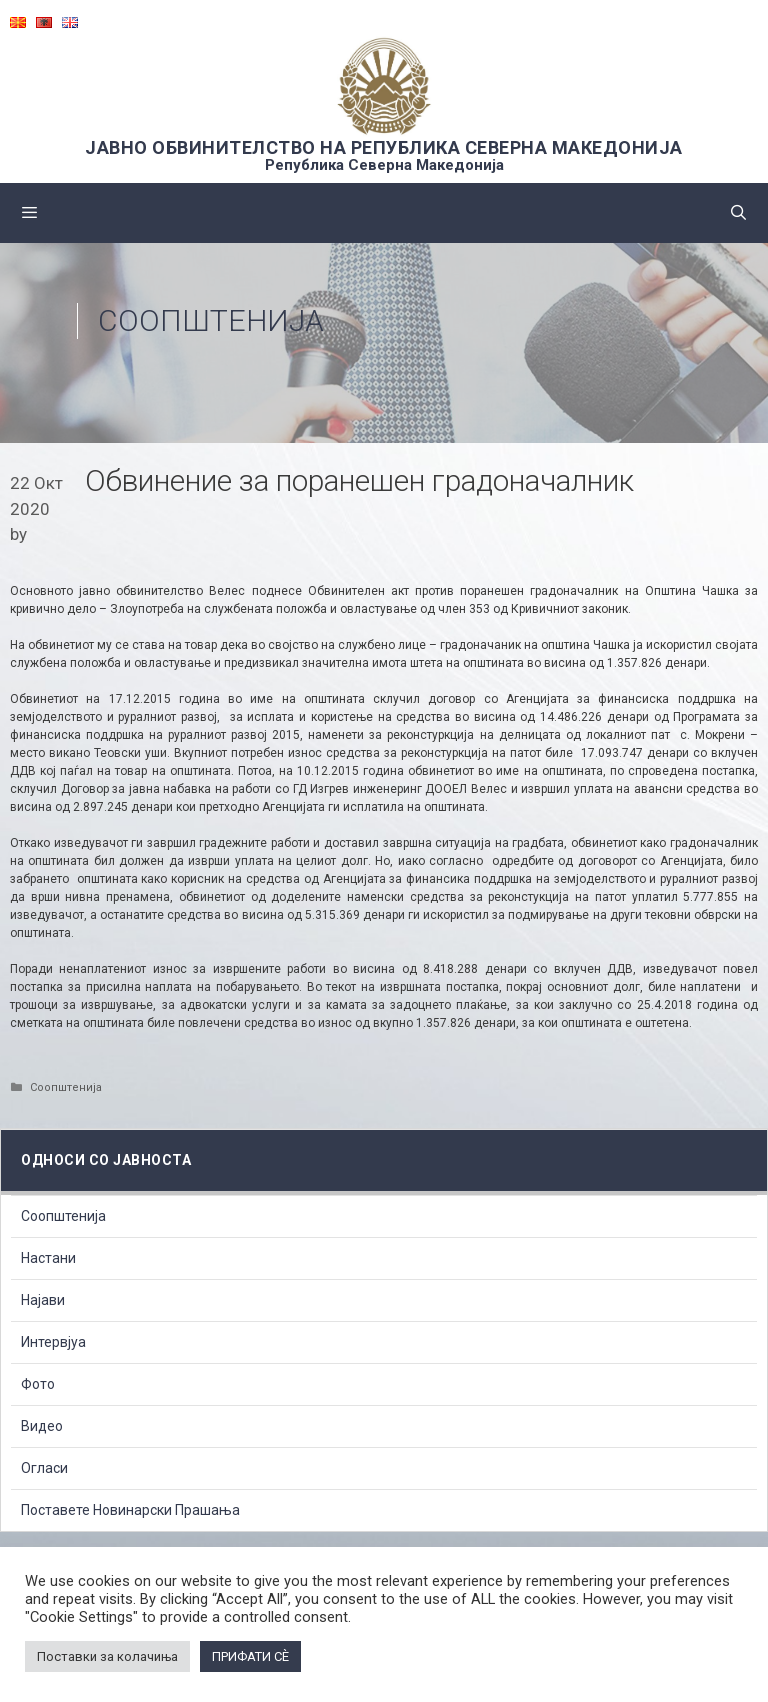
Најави (43, 1300)
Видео (42, 1426)
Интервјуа (53, 1342)
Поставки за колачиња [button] (107, 1656)
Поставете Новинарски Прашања (130, 1510)
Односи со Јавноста (106, 1160)
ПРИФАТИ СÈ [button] (250, 1656)
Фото (38, 1384)
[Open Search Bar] (738, 213)
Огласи (44, 1468)
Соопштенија (211, 320)
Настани (48, 1258)
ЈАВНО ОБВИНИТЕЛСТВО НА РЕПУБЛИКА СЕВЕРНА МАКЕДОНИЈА (384, 147)
